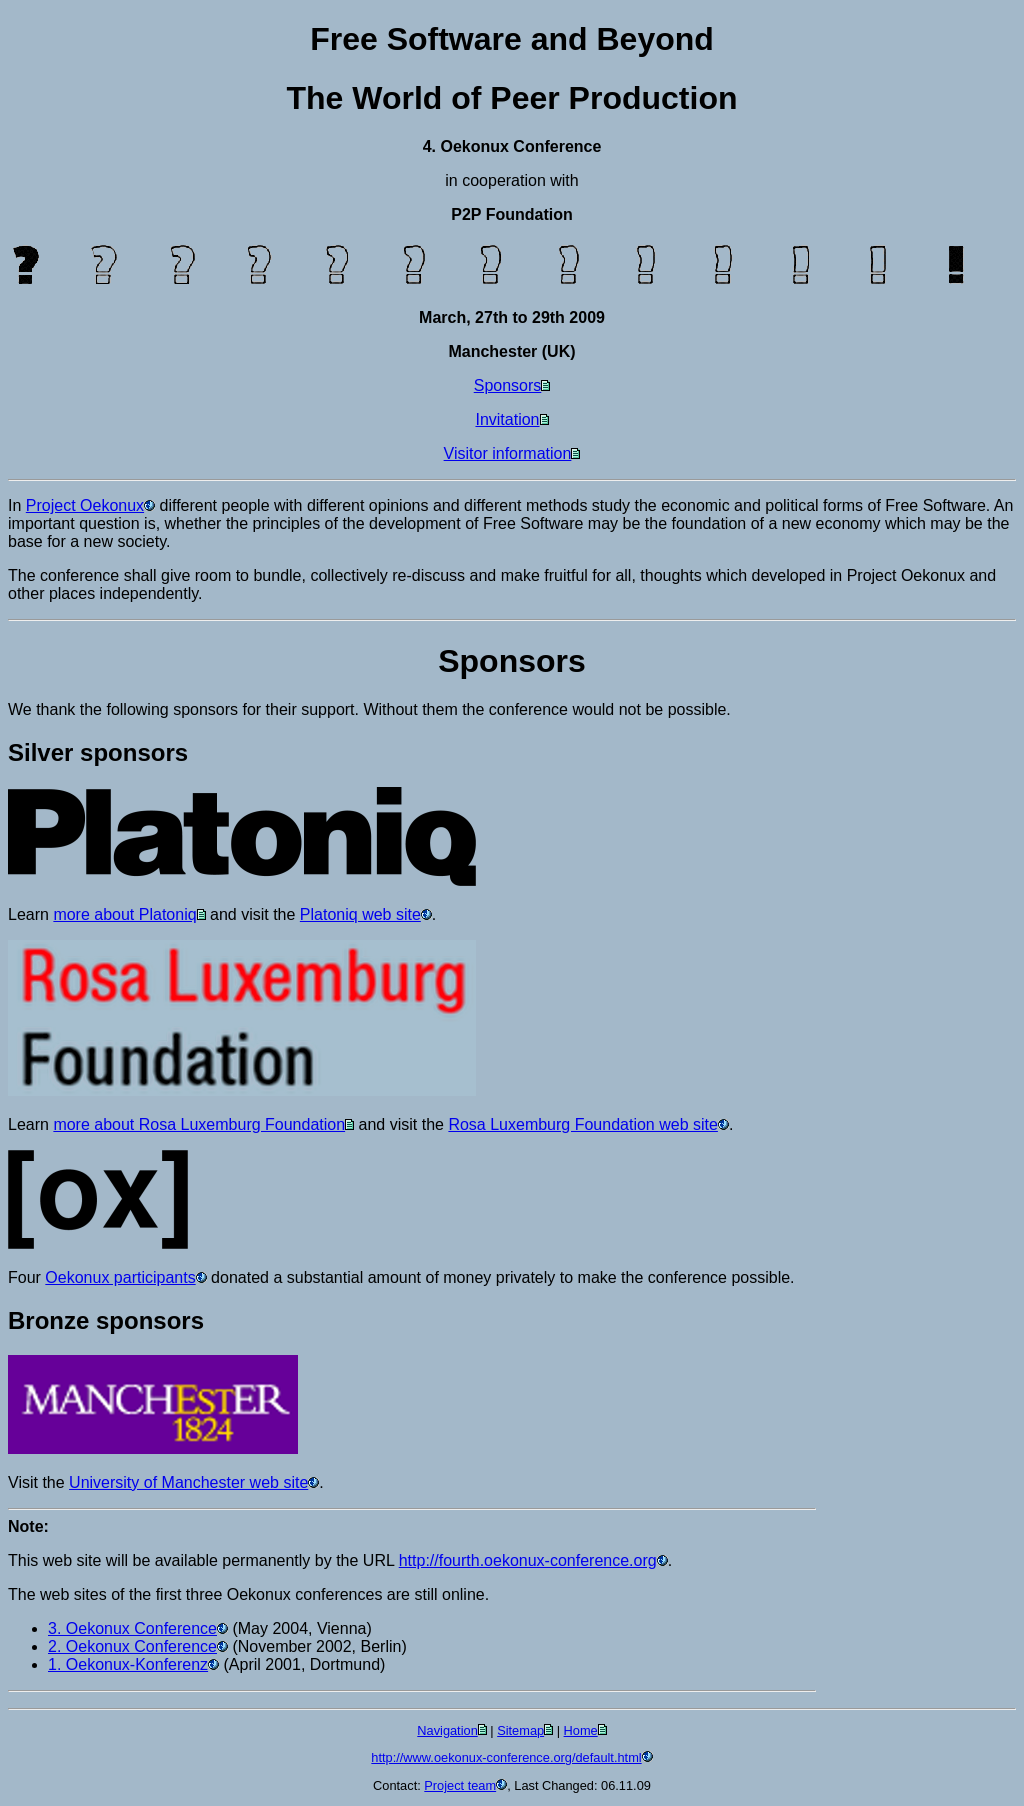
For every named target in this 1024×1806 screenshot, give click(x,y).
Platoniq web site (360, 914)
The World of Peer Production (512, 98)
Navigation (447, 1730)
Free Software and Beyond (512, 39)
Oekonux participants (120, 1277)
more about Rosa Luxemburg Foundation (199, 1124)
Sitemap (520, 1730)
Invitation (507, 419)
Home (581, 1730)
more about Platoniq (124, 914)
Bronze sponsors (106, 1320)
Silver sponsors (98, 752)
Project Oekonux (85, 505)
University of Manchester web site (188, 1482)
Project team (460, 1785)
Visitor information (508, 453)
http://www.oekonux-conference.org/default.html (506, 1757)
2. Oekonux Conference (132, 1646)
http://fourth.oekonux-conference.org (528, 1560)
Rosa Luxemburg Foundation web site (583, 1124)
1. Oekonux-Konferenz (128, 1664)
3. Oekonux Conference (132, 1628)
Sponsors (508, 385)
